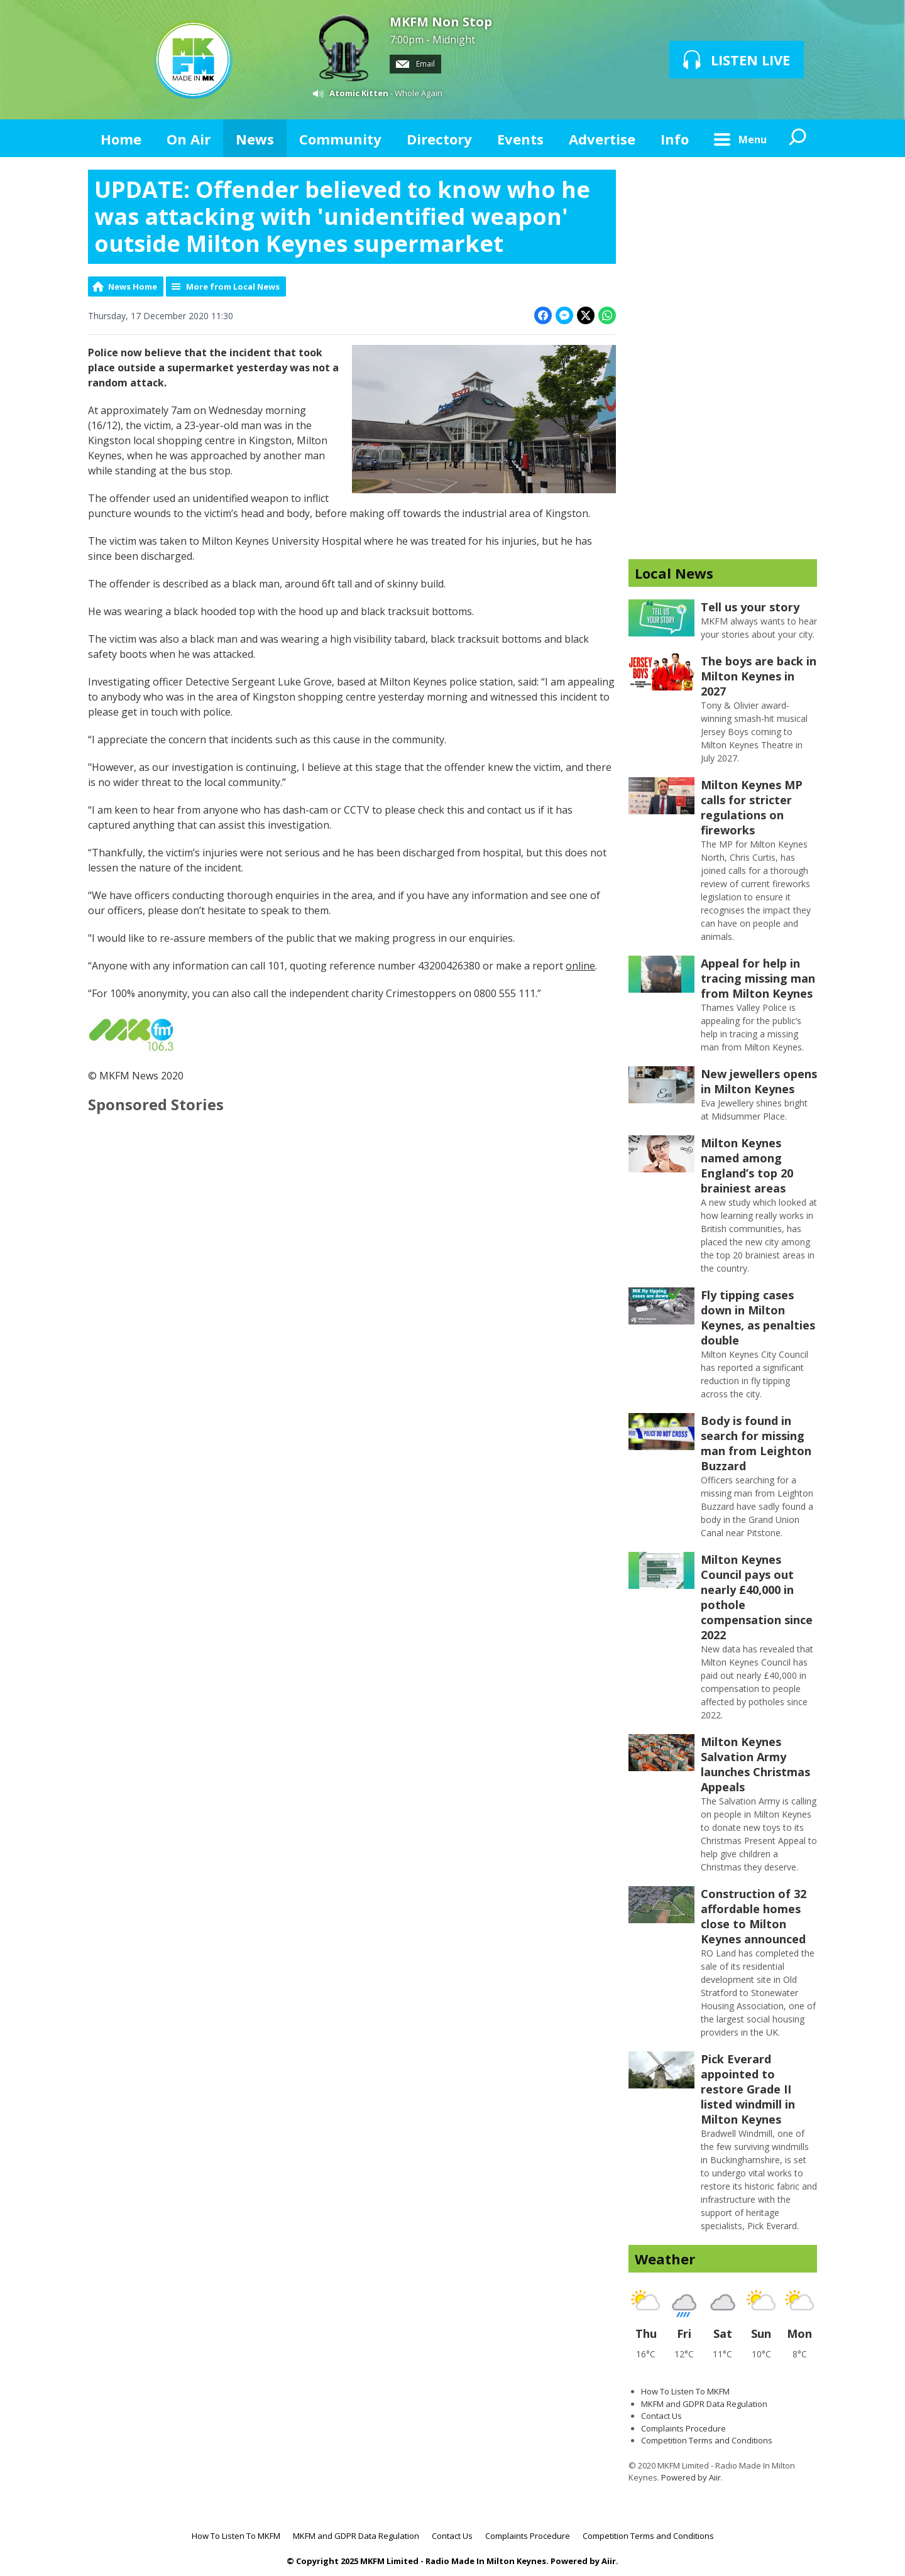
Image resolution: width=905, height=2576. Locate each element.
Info (675, 138)
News (255, 138)
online (580, 966)
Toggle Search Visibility (798, 138)
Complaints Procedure (683, 2428)
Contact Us (661, 2415)
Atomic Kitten (358, 93)
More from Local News (233, 286)
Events (520, 138)
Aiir (608, 2561)
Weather (665, 2258)
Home (121, 138)
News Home (132, 286)
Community (340, 138)
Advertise (602, 138)
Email (415, 63)
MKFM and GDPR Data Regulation (704, 2404)
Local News (674, 573)
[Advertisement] (722, 358)
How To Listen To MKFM (685, 2391)
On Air (189, 138)
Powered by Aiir (691, 2477)
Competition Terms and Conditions (706, 2440)
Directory (439, 138)
